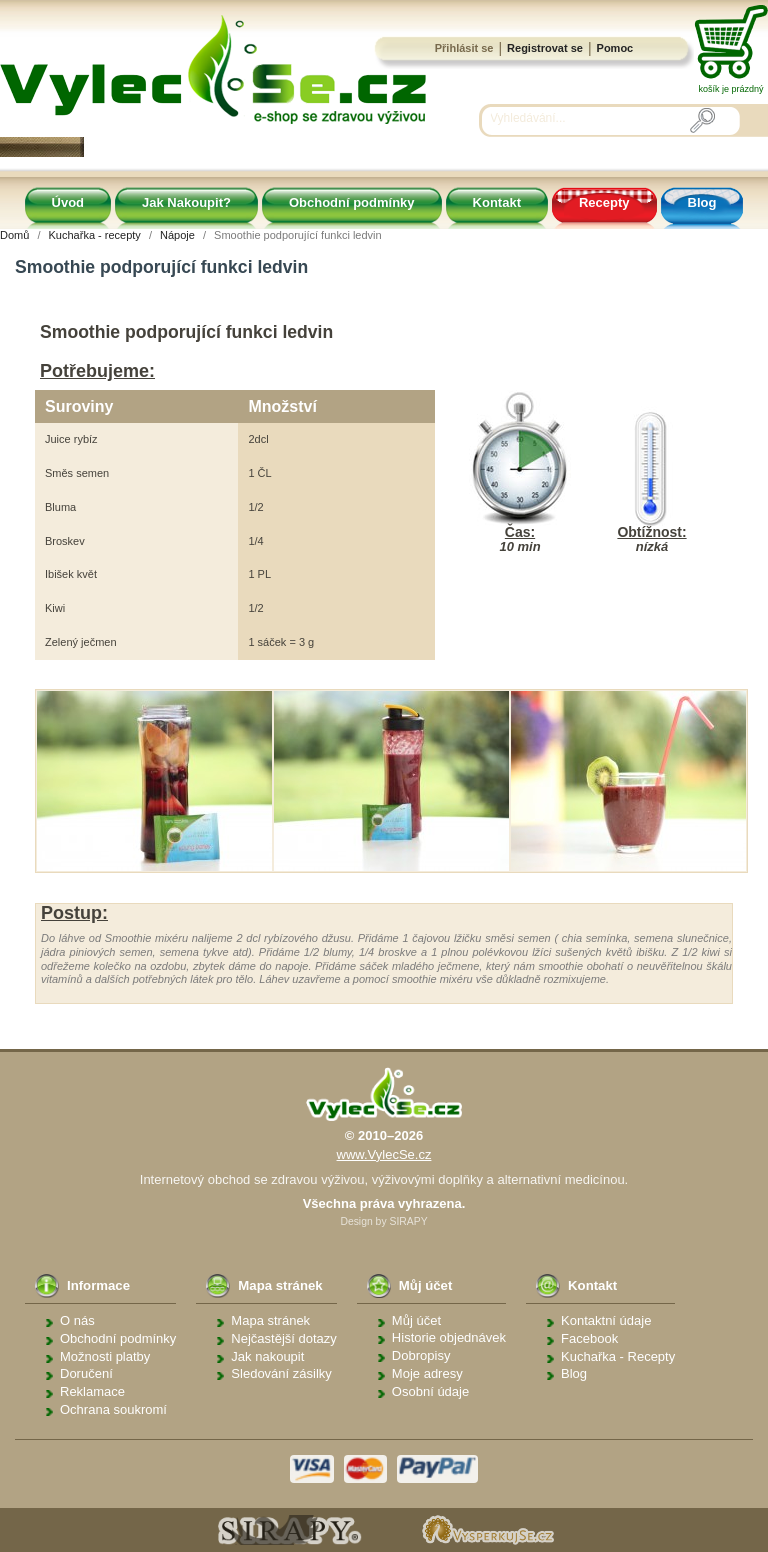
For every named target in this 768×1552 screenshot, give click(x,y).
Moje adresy (427, 1373)
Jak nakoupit (267, 1356)
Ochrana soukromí (113, 1409)
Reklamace (92, 1391)
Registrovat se (545, 48)
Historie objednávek (449, 1337)
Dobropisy (421, 1355)
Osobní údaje (430, 1391)
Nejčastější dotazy (284, 1338)
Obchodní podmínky (352, 202)
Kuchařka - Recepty (618, 1356)
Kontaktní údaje (606, 1320)
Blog (702, 202)
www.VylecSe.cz (384, 1154)
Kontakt (497, 202)
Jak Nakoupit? (186, 202)
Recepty (604, 202)
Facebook (589, 1338)
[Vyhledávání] (590, 119)
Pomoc (615, 48)
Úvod (68, 202)
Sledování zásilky (281, 1373)
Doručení (86, 1373)
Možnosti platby (105, 1356)
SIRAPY (408, 1221)
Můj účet (416, 1320)
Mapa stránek (270, 1320)
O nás (77, 1320)
